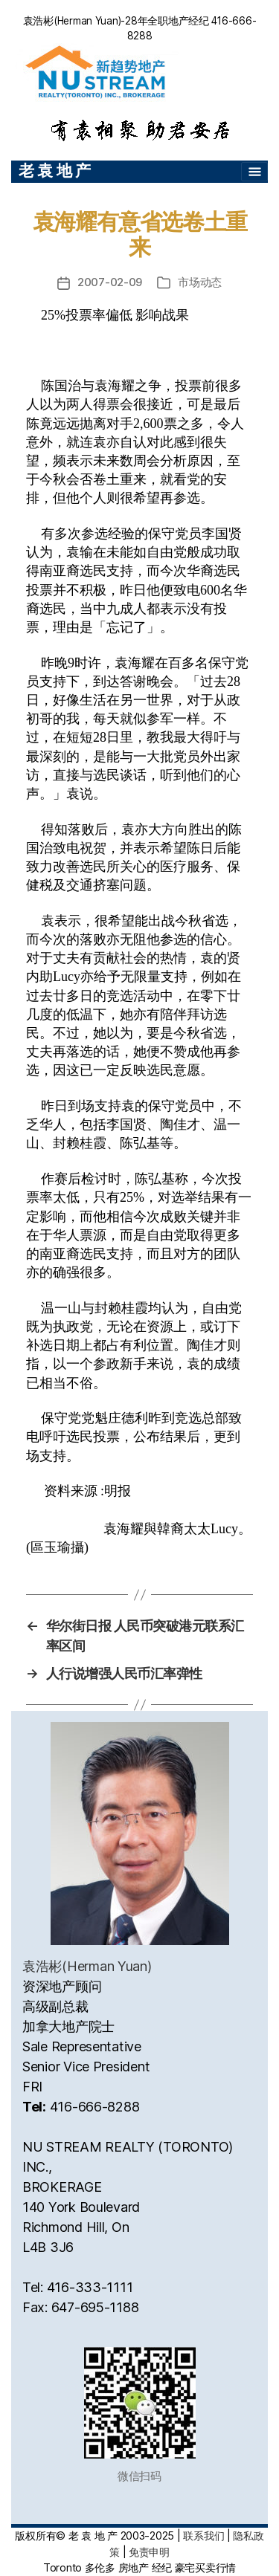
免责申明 (149, 2552)
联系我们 (203, 2535)
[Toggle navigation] (254, 171)
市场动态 (200, 282)
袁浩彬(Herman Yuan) (87, 1966)
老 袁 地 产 (55, 170)
